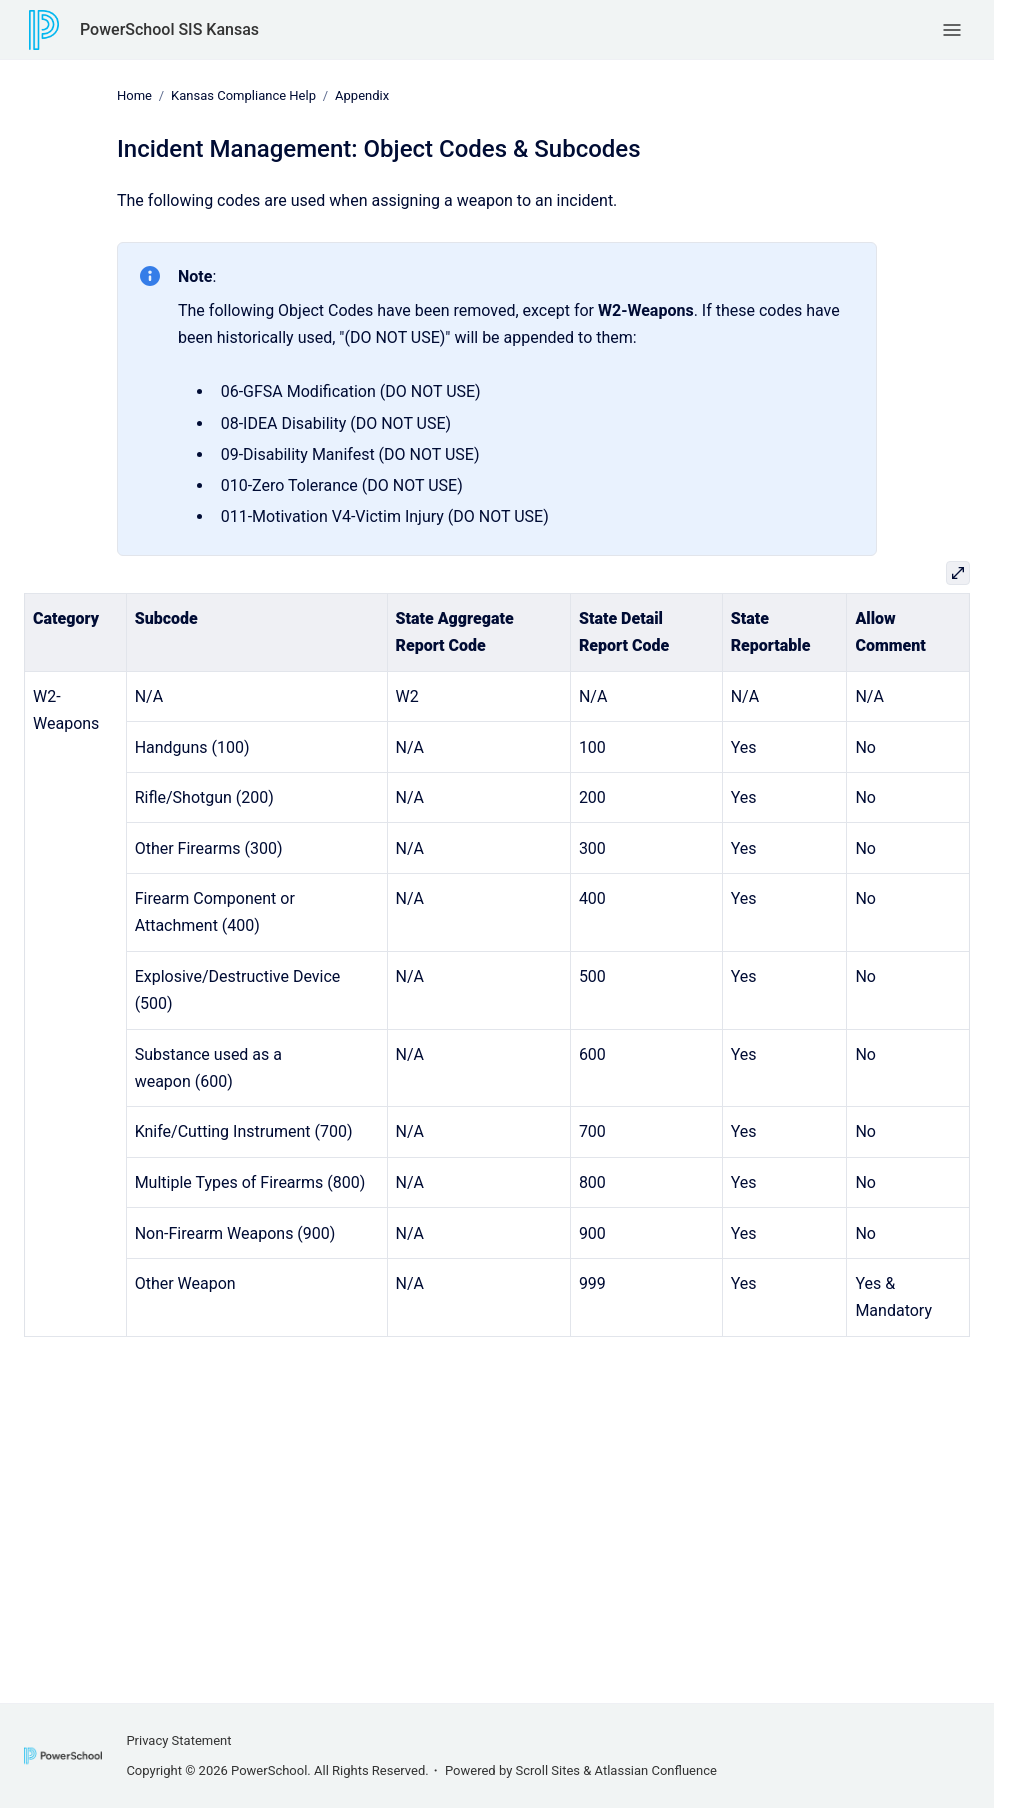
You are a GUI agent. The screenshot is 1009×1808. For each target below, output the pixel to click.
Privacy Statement (178, 1740)
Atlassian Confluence (656, 1770)
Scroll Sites (548, 1770)
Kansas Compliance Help (243, 95)
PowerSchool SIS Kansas (169, 29)
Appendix (362, 95)
